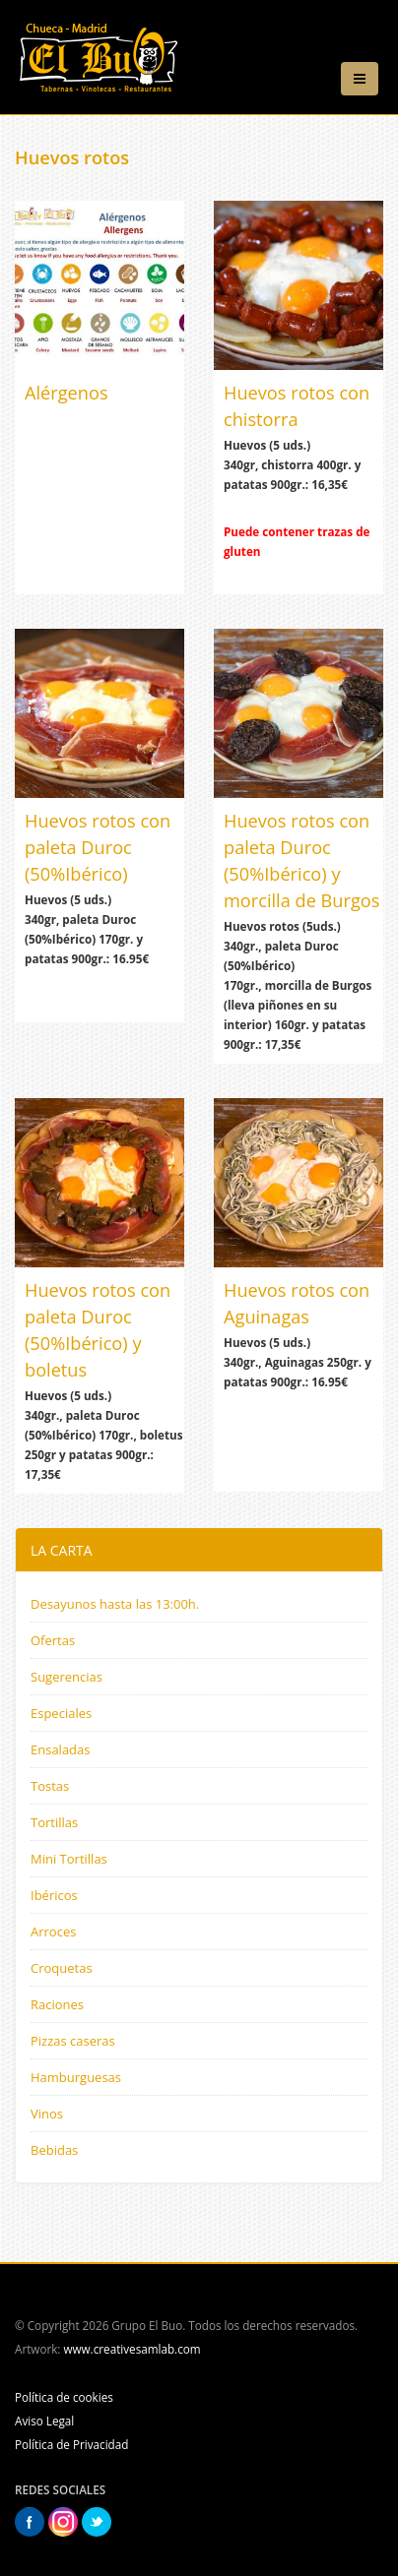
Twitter (96, 2522)
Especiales (61, 1713)
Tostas (50, 1786)
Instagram (63, 2522)
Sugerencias (66, 1677)
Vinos (47, 2113)
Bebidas (54, 2150)
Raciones (57, 2004)
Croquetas (62, 1968)
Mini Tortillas (69, 1859)
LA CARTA (62, 1550)
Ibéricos (54, 1895)
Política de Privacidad (71, 2444)
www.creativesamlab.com (131, 2349)
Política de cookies (64, 2397)
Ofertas (53, 1640)
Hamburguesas (76, 2077)
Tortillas (54, 1822)
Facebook (29, 2522)
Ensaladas (61, 1749)
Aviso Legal (44, 2420)
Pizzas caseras (73, 2041)
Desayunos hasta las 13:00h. (115, 1604)
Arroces (53, 1931)
